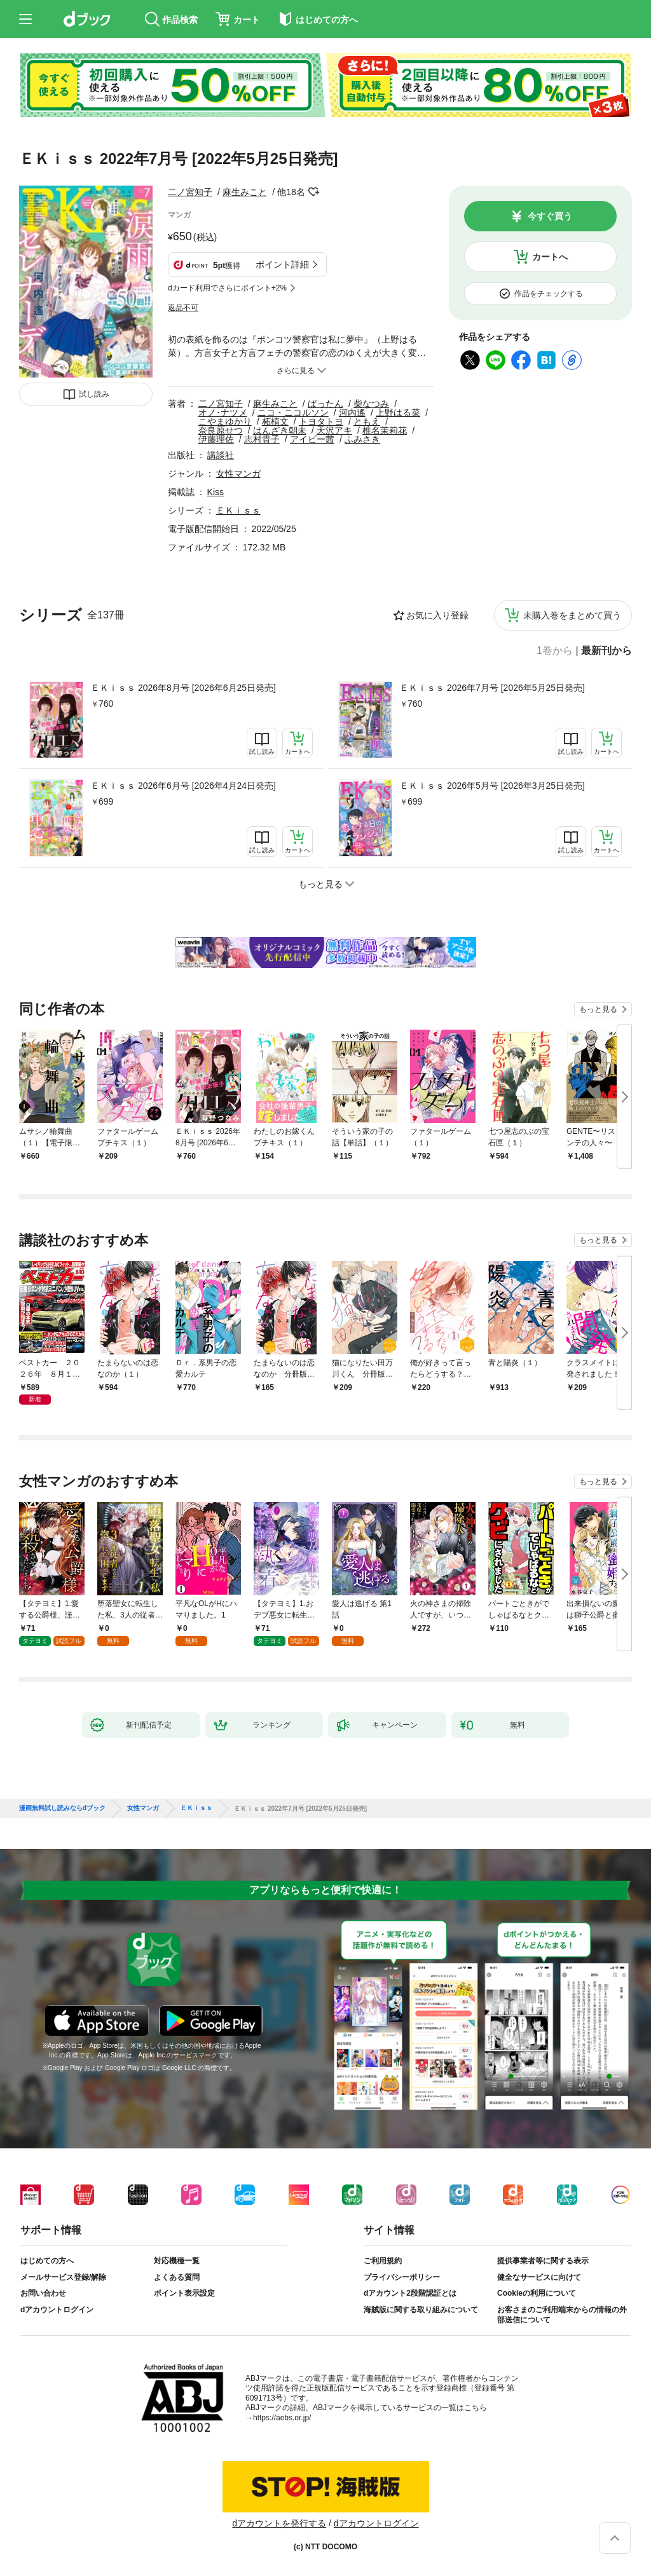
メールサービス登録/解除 (63, 2277)
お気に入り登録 (437, 615)
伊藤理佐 (216, 439)
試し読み (94, 394)
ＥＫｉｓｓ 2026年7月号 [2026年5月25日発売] (492, 688)
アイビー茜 (312, 439)
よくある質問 (177, 2277)
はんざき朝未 (279, 430)
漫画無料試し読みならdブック (62, 1808)
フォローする (314, 192)
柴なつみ (371, 404)
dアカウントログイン (56, 2309)
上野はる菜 (398, 412)
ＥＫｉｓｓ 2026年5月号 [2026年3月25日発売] (492, 785)
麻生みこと (245, 192)
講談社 (220, 455)
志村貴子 (262, 439)
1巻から (555, 651)
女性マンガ (238, 473)
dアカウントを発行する (279, 2523)
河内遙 (352, 412)
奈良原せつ (220, 430)
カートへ (550, 257)
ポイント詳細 (282, 264)
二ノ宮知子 (190, 192)
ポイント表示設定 (184, 2293)
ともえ (366, 421)
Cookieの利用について (536, 2293)
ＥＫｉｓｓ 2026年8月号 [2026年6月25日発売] (183, 688)
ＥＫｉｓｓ (238, 510)
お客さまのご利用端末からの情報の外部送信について (562, 2314)
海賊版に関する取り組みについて (421, 2309)
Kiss (215, 492)
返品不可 (183, 307)
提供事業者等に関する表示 (543, 2260)
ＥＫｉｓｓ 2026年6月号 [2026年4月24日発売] (183, 785)
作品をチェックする (548, 293)
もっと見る (598, 1009)
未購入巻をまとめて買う (572, 615)
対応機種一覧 (177, 2260)
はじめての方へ (47, 2260)
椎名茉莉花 (384, 430)
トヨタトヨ (321, 421)
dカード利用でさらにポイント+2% (227, 287)
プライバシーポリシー (402, 2277)
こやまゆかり (225, 421)
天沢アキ (334, 430)
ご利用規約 (383, 2260)
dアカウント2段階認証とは (410, 2293)
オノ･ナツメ (222, 412)
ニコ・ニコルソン (293, 412)
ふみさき (362, 439)
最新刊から (606, 651)
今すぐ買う (550, 216)
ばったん (325, 404)
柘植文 (275, 421)
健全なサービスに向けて (539, 2277)
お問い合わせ (43, 2293)
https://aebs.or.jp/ (282, 2417)
